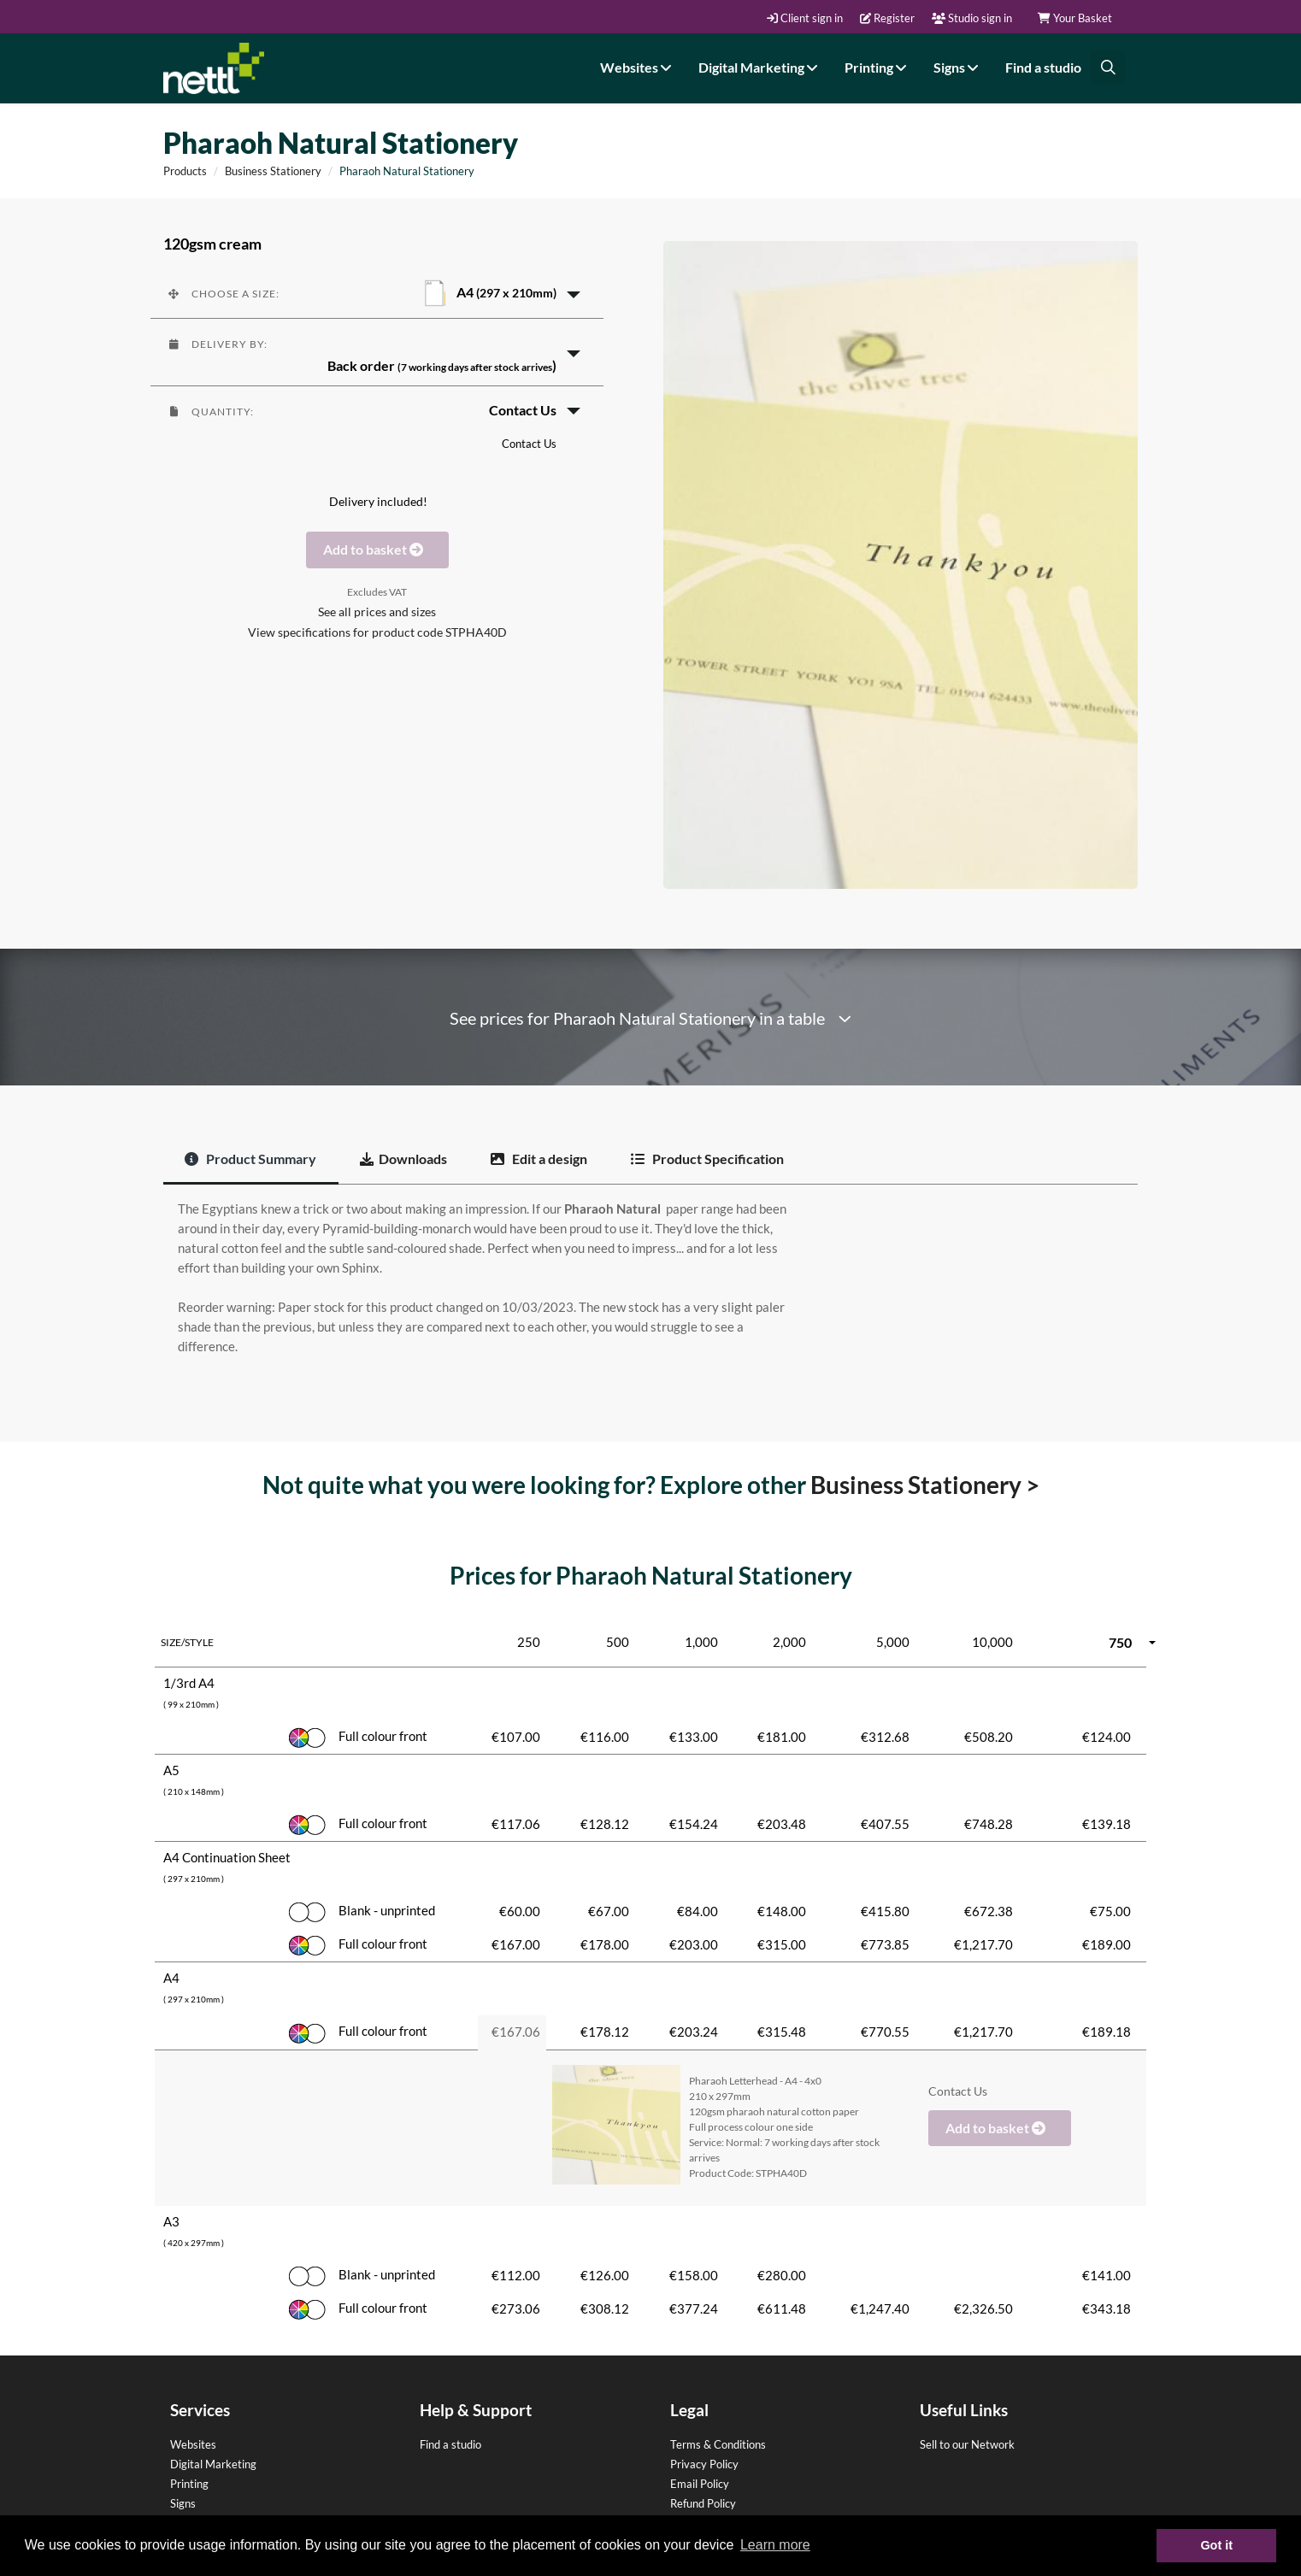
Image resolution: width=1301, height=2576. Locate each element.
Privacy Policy (704, 2464)
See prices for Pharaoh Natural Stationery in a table (650, 1018)
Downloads (403, 1158)
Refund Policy (703, 2503)
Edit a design (539, 1158)
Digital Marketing (760, 67)
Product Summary (250, 1158)
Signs (958, 67)
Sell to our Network (967, 2444)
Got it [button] (1216, 2545)
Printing (878, 67)
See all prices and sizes (377, 612)
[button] (377, 293)
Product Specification (707, 1158)
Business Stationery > (924, 1484)
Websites (638, 67)
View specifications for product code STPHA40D (377, 632)
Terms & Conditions (718, 2444)
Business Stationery (273, 171)
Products (185, 171)
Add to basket (377, 549)
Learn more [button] (775, 2545)
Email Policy (699, 2484)
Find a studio (1043, 67)
